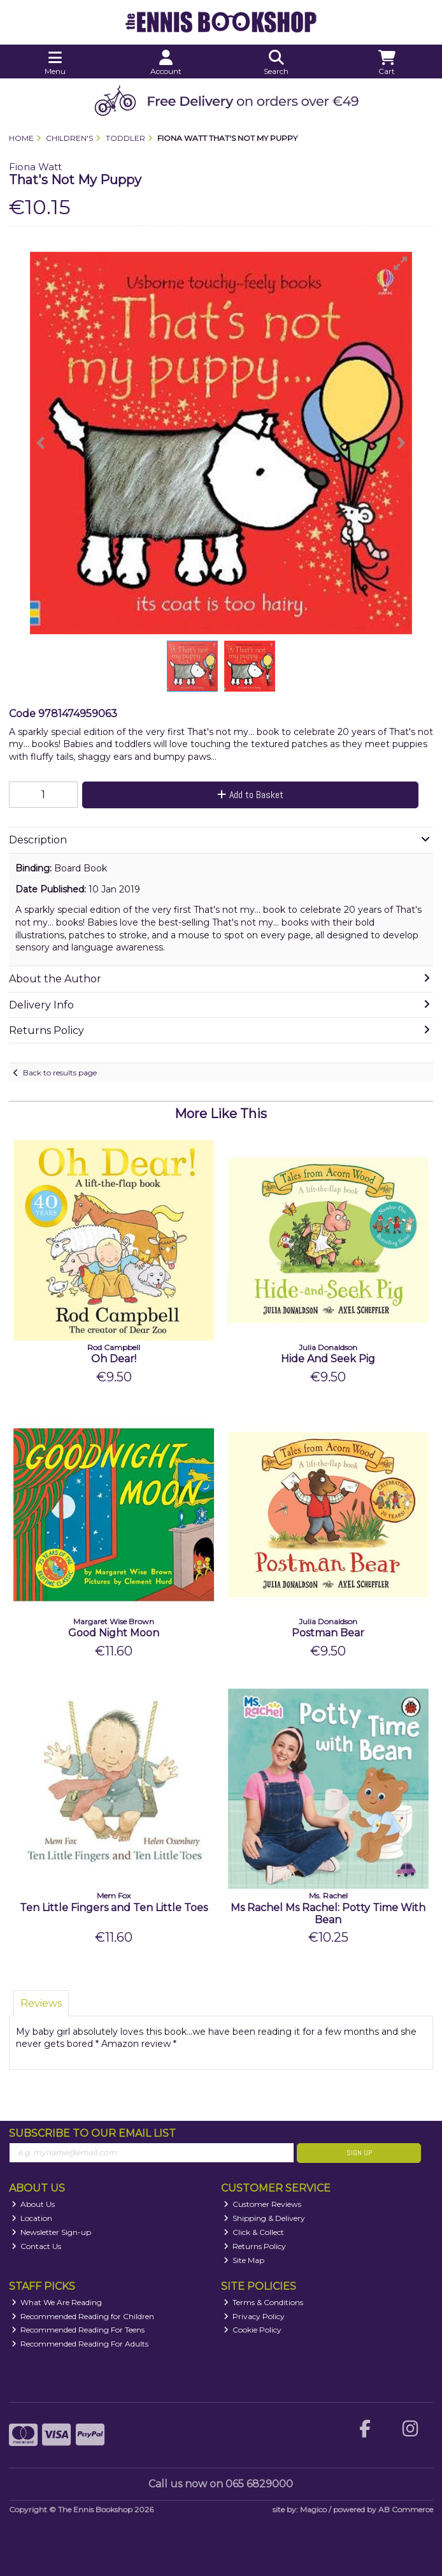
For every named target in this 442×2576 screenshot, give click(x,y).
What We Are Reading (57, 2302)
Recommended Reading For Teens (78, 2329)
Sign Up (359, 2153)
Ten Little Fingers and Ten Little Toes (114, 1908)
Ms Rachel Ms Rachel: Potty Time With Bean (328, 1914)
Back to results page (60, 1072)
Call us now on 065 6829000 (220, 2484)
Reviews (41, 2003)
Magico (313, 2509)
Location (32, 2218)
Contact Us (36, 2246)
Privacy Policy (254, 2316)
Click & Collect (254, 2232)
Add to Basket (250, 794)
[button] (400, 263)
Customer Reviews (263, 2204)
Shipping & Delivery (265, 2218)
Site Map (244, 2260)
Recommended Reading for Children (83, 2316)
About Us (33, 2204)
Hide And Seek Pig (328, 1359)
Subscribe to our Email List (92, 2133)
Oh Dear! (113, 1359)
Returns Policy (255, 2246)
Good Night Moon (113, 1633)
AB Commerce (405, 2509)
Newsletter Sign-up (51, 2232)
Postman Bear (328, 1633)
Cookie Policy (253, 2329)
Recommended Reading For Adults (80, 2343)
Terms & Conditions (264, 2302)
